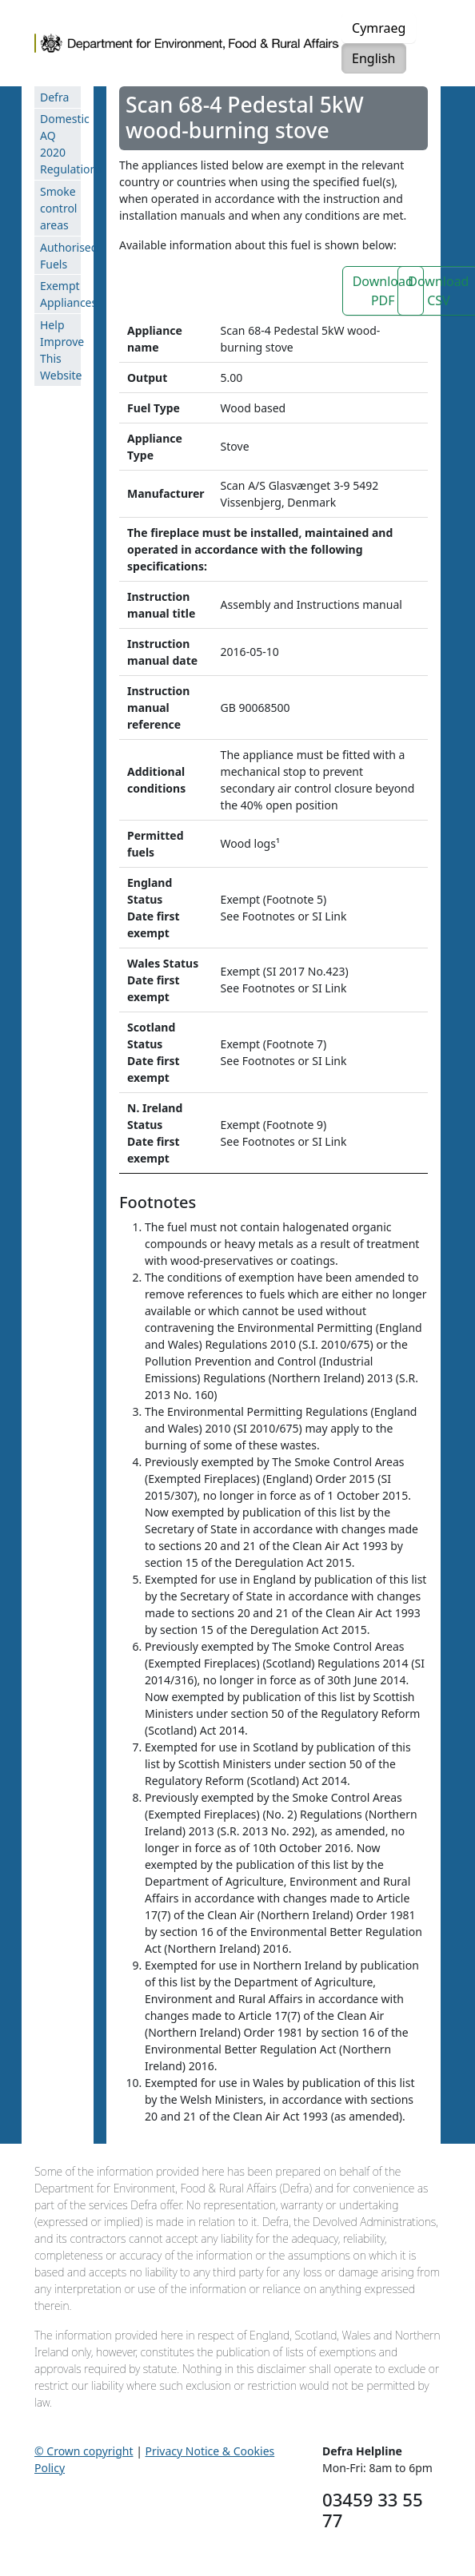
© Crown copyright (84, 2451)
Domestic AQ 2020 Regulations (60, 144)
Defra (54, 97)
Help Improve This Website (60, 350)
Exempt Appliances (60, 294)
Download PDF (383, 290)
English (373, 58)
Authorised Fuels (60, 256)
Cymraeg (378, 28)
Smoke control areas (58, 208)
